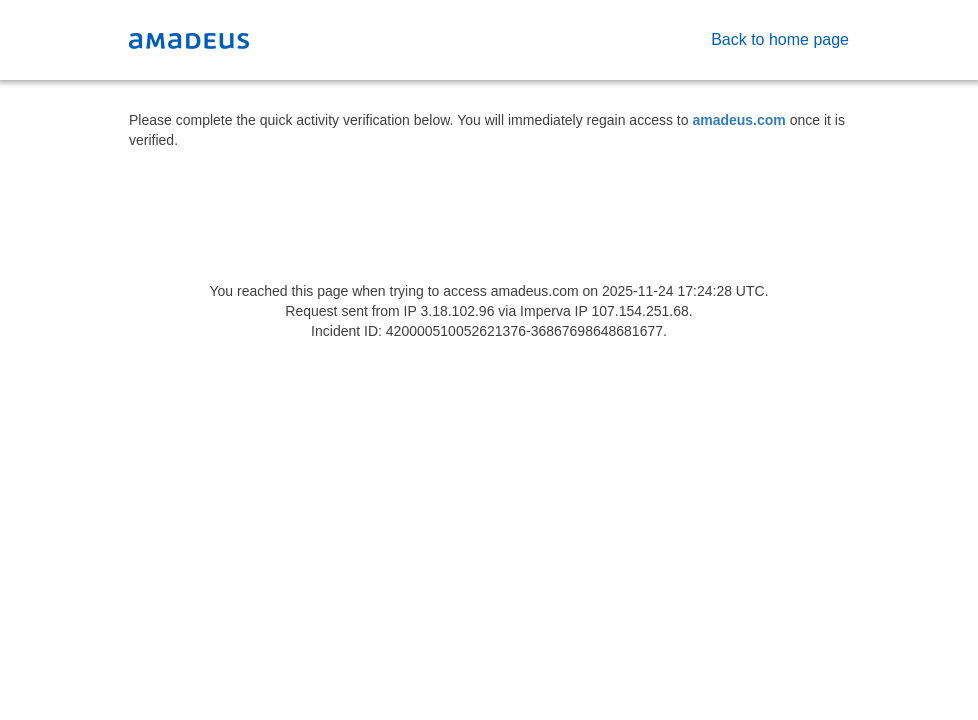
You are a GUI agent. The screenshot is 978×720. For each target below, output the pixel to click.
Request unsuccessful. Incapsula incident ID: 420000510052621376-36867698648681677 (489, 360)
